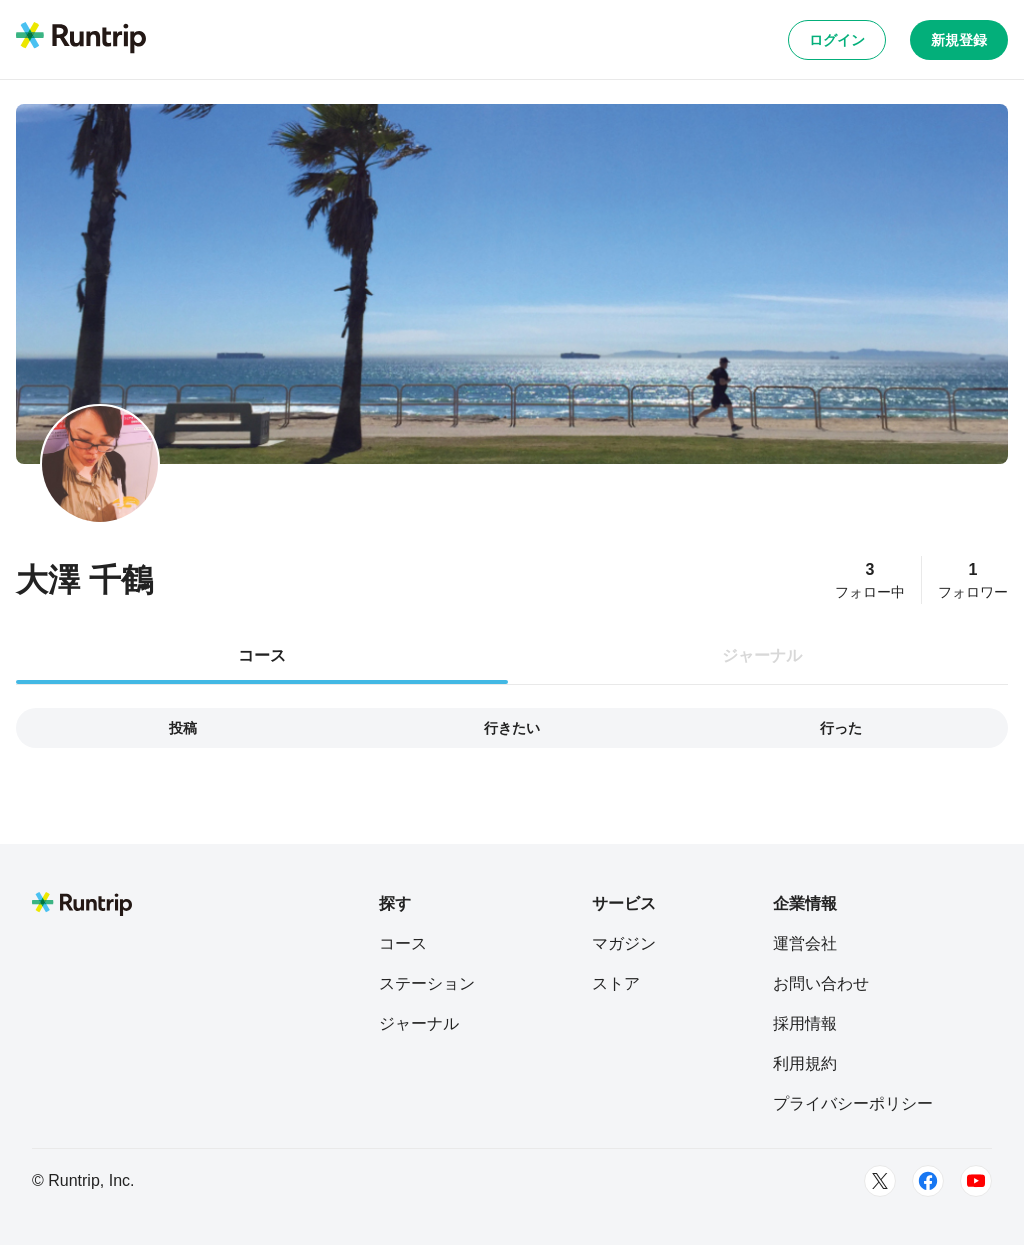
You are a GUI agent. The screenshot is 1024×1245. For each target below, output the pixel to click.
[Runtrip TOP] (81, 39)
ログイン (837, 40)
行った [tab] (841, 728)
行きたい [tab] (512, 728)
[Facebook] (928, 1181)
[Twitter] (880, 1181)
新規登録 (959, 40)
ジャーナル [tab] (762, 655)
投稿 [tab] (183, 728)
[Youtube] (976, 1181)
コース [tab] (262, 655)
